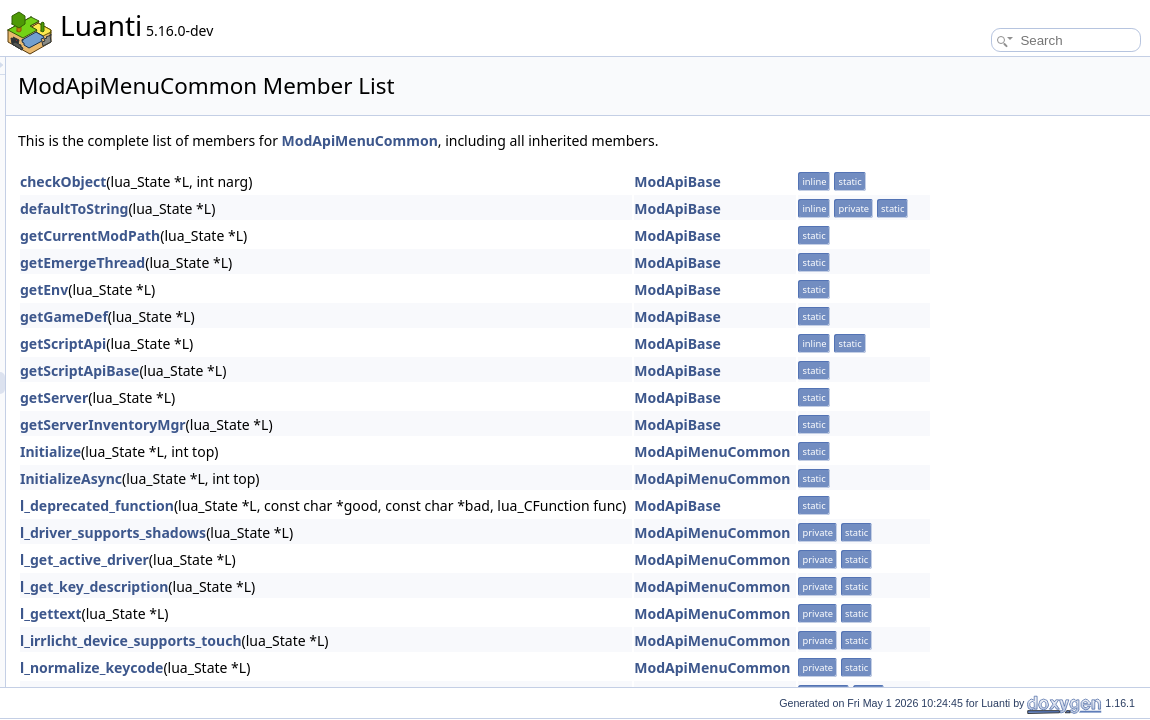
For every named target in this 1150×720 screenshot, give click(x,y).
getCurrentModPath (340, 235)
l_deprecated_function (347, 505)
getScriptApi (313, 343)
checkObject (313, 181)
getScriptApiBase (329, 370)
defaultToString (324, 208)
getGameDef (314, 316)
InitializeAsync (321, 478)
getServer (304, 397)
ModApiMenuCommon (610, 140)
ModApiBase (927, 181)
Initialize (300, 451)
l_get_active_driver (334, 559)
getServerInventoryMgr (353, 424)
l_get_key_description (344, 586)
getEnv (294, 289)
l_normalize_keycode (341, 667)
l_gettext (301, 613)
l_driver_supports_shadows (363, 532)
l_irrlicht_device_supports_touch (381, 640)
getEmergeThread (332, 262)
